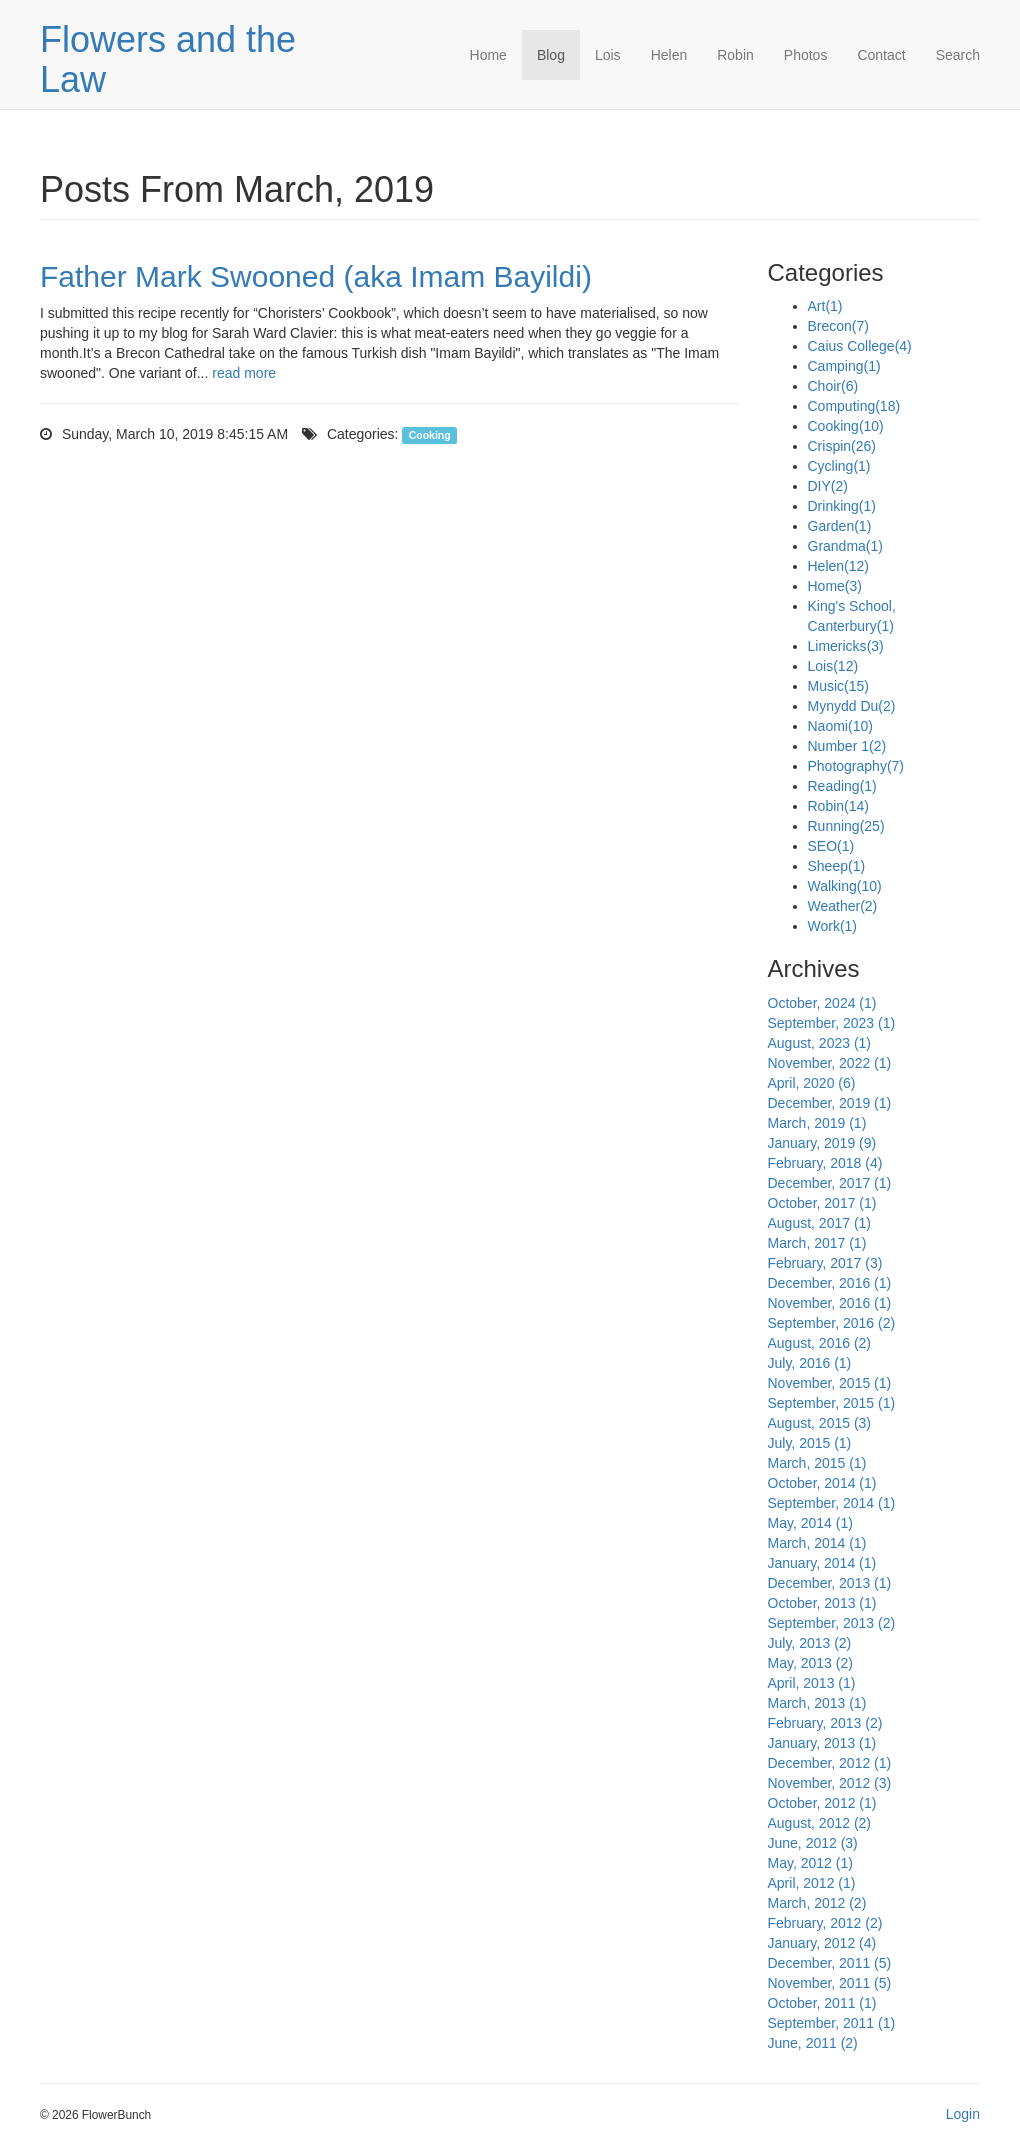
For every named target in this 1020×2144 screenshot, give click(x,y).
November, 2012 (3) (830, 1783)
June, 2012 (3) (813, 1843)
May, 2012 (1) (810, 1863)
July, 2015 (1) (810, 1443)
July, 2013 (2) (810, 1643)
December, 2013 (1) (830, 1583)
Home (488, 55)
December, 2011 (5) (830, 1963)
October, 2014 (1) (822, 1483)
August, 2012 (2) (820, 1823)
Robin (735, 55)
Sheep (837, 866)
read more (244, 373)
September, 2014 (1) (832, 1503)
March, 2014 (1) (817, 1543)
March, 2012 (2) (817, 1903)
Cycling (839, 466)
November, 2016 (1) (830, 1303)
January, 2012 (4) (822, 1943)
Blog (551, 55)
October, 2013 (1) (822, 1603)
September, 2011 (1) (832, 2023)
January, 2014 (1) (822, 1563)
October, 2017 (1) (822, 1203)
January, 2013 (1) (822, 1743)
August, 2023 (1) (820, 1043)
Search (958, 55)
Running (846, 826)
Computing (854, 406)
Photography (856, 766)
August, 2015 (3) (820, 1423)
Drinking (842, 506)
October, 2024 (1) (822, 1003)
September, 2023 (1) (832, 1023)
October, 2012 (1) (822, 1803)
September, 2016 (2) (832, 1323)
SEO (831, 846)
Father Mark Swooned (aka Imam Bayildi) (316, 276)
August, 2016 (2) (820, 1343)
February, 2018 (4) (825, 1163)
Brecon (838, 326)
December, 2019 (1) (830, 1103)
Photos (806, 55)
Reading (842, 786)
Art (825, 306)
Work (833, 926)
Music (838, 686)
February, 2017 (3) (825, 1263)
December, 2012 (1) (830, 1763)
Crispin (842, 446)
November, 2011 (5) (830, 1983)
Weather (843, 906)
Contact (881, 55)
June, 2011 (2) (813, 2043)
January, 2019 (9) (822, 1143)
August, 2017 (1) (820, 1223)
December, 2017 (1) (830, 1183)
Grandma (845, 546)
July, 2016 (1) (810, 1363)
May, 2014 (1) (810, 1523)
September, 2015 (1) (832, 1403)
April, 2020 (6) (812, 1083)
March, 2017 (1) (817, 1243)
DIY (828, 486)
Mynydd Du (852, 706)
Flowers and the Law (168, 59)
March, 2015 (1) (817, 1463)
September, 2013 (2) (832, 1623)
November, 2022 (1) (830, 1063)
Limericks (846, 646)
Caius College (860, 346)
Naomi (840, 726)
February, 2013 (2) (825, 1723)
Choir (833, 386)
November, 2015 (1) (830, 1383)
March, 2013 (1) (817, 1703)
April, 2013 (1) (812, 1683)
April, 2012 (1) (812, 1883)
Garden (840, 526)
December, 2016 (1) (830, 1283)
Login (963, 2114)
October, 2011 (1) (822, 2003)
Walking (845, 886)
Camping (844, 366)
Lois (608, 55)
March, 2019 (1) (817, 1123)
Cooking (430, 435)
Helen (669, 55)
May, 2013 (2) (810, 1663)
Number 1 (847, 746)
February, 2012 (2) (825, 1923)
